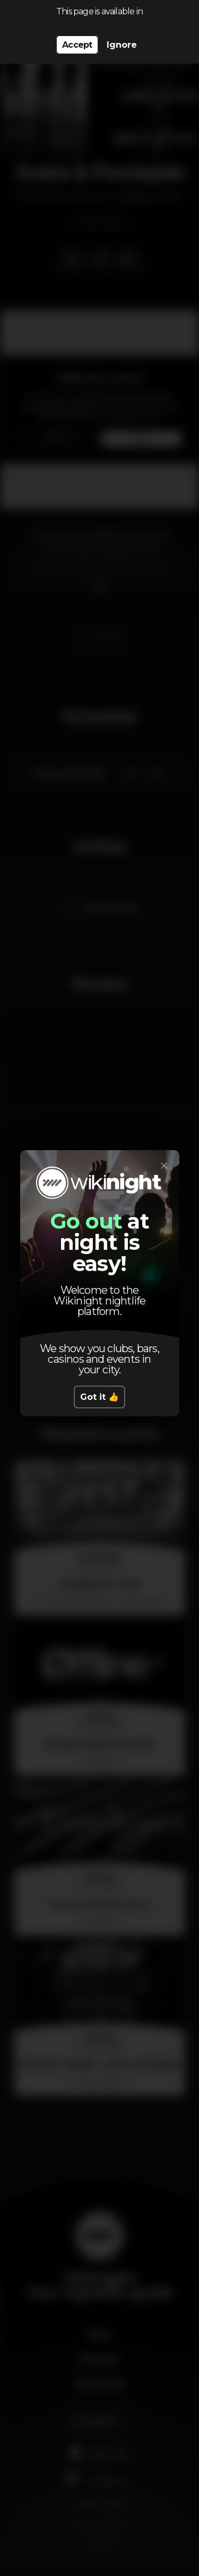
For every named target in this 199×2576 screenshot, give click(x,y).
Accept (77, 45)
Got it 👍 (99, 1397)
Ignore (122, 45)
